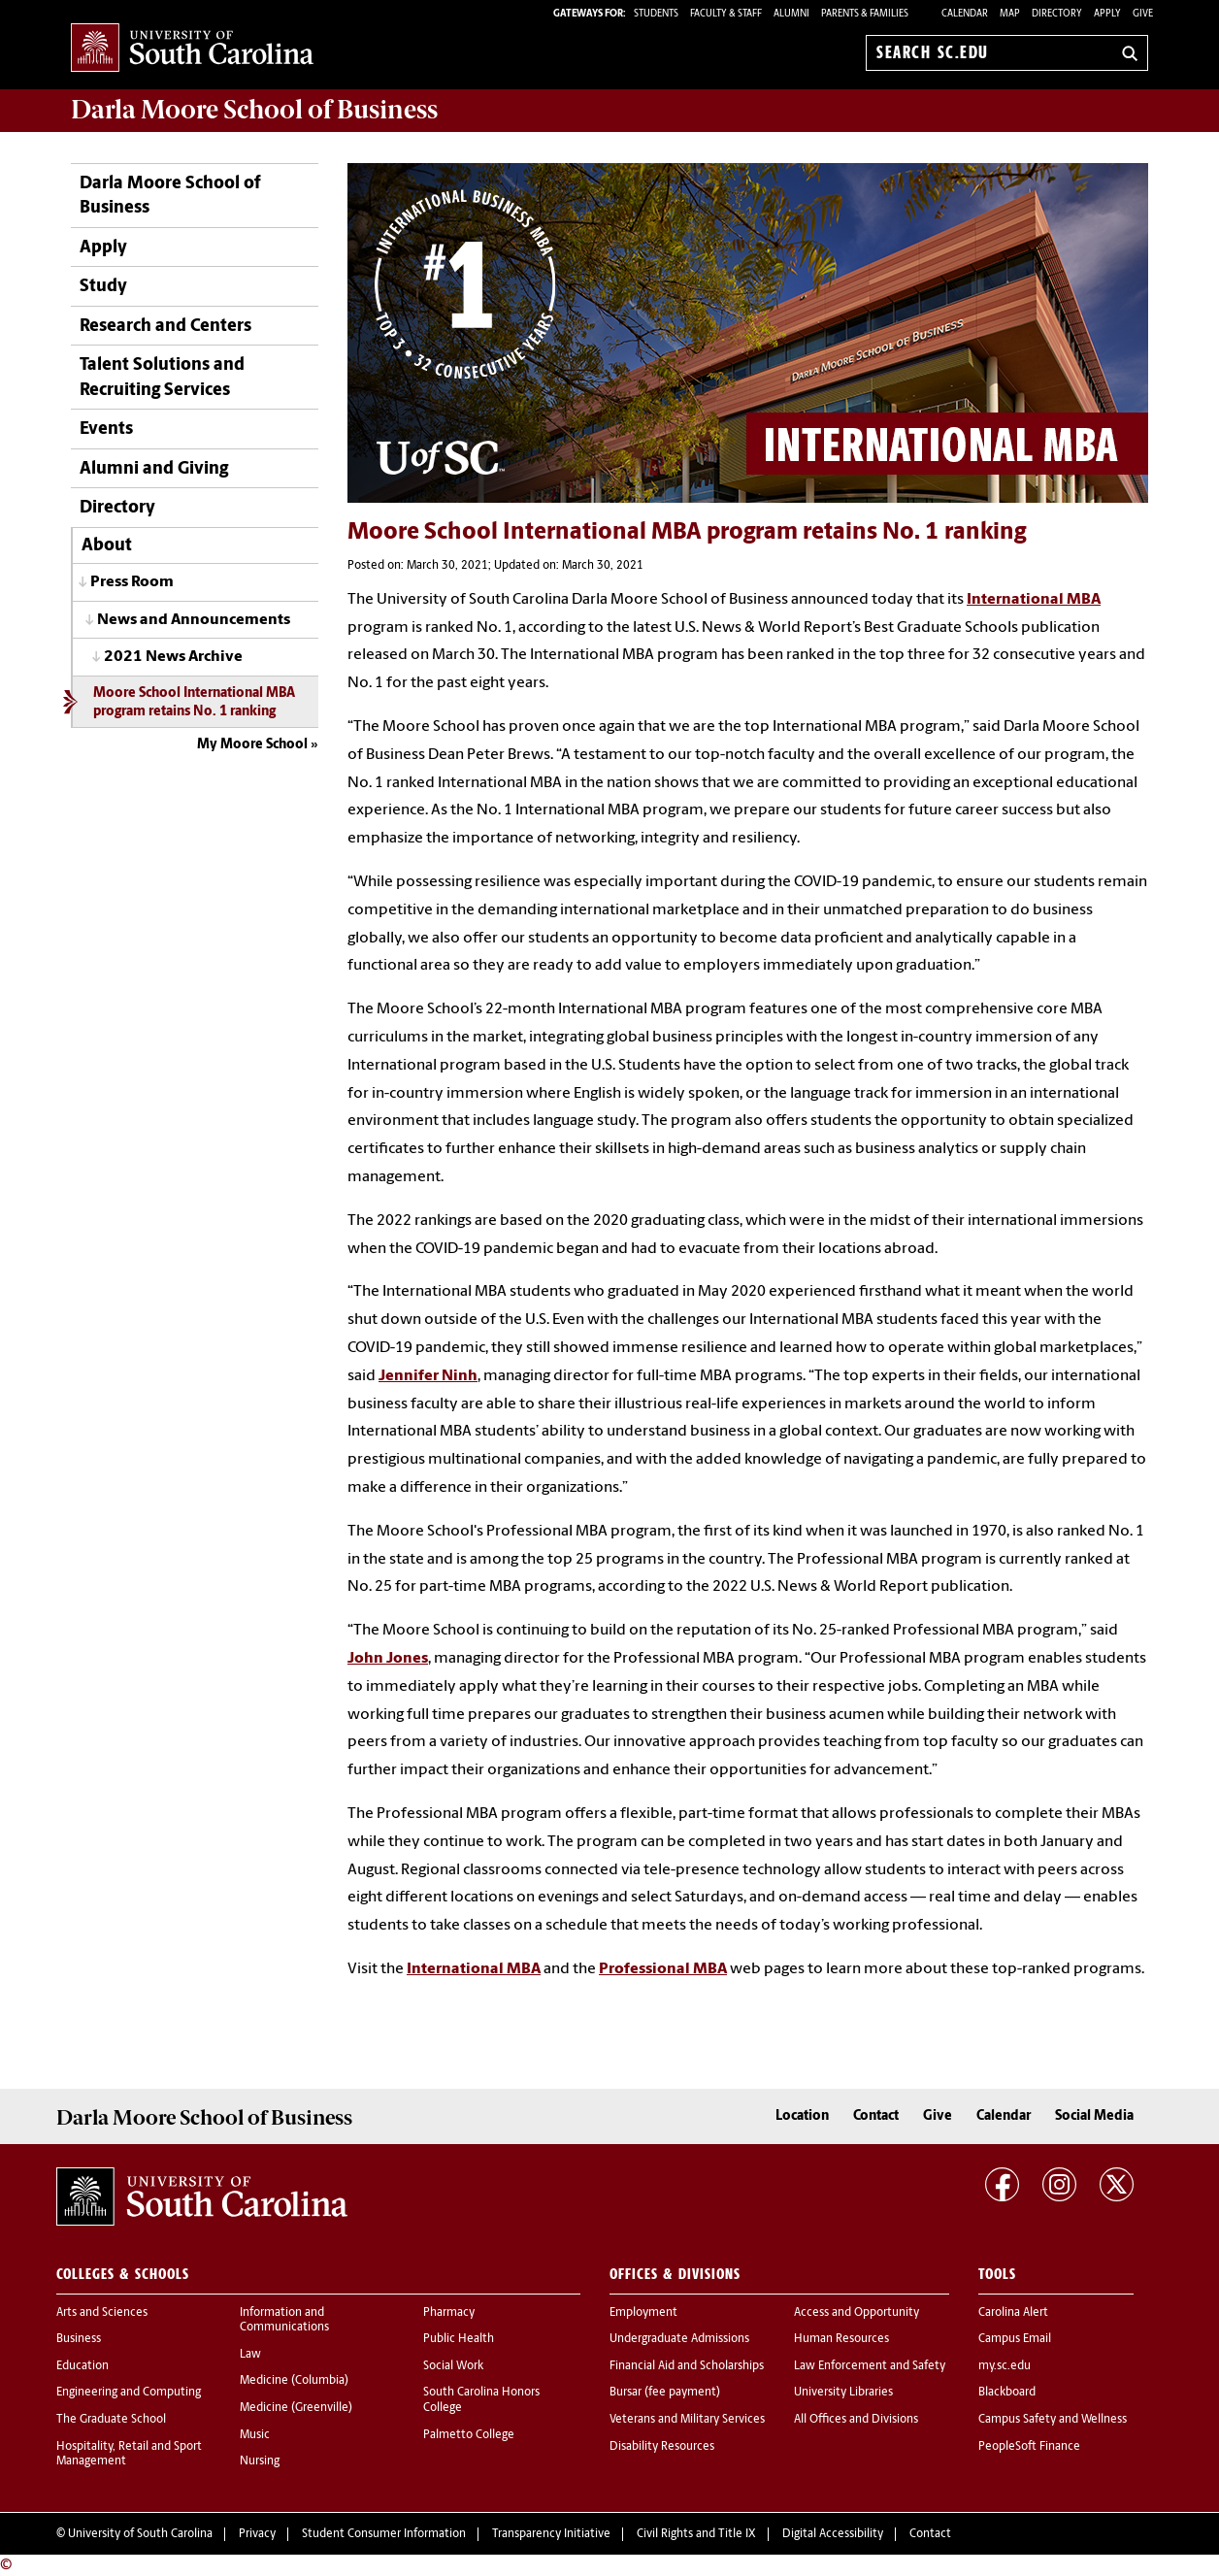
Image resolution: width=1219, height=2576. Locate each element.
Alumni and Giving (154, 469)
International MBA (1034, 600)
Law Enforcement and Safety (869, 2366)
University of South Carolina (140, 2534)
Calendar (964, 14)
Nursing (260, 2461)
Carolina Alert (1013, 2313)
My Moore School (252, 745)
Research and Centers (165, 326)
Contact (876, 2116)
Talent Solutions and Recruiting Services (162, 377)
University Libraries (843, 2392)
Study (103, 287)
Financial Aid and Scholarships (687, 2366)
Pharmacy (449, 2313)
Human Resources (841, 2339)
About (107, 546)
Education (82, 2366)
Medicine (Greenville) (296, 2408)
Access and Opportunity (856, 2313)
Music (255, 2435)
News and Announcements (193, 620)
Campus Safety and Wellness (1052, 2420)
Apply (1107, 14)
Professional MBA (663, 1969)
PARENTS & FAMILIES (864, 14)
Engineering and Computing (128, 2392)
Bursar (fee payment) (665, 2392)
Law (250, 2355)
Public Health (458, 2339)
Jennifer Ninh (428, 1376)
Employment (643, 2313)
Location (802, 2116)
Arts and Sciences (102, 2313)
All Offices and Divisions (856, 2420)
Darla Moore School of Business (170, 196)
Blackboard (1007, 2392)
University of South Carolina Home (192, 49)
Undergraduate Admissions (679, 2339)
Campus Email (1014, 2339)
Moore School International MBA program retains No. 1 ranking (194, 702)
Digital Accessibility (832, 2534)
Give (1143, 14)
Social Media (1094, 2116)
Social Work (453, 2366)
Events (106, 429)
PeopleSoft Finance (1029, 2447)
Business (78, 2339)
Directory (1057, 14)
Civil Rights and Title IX (696, 2534)
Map (1010, 14)
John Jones (387, 1659)
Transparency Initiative (551, 2534)
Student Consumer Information (384, 2534)
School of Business (254, 109)
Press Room (132, 582)
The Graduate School (111, 2420)
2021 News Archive (173, 657)
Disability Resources (662, 2447)
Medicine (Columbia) (294, 2381)
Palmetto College (468, 2435)
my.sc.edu (1004, 2366)
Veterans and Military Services (687, 2420)
